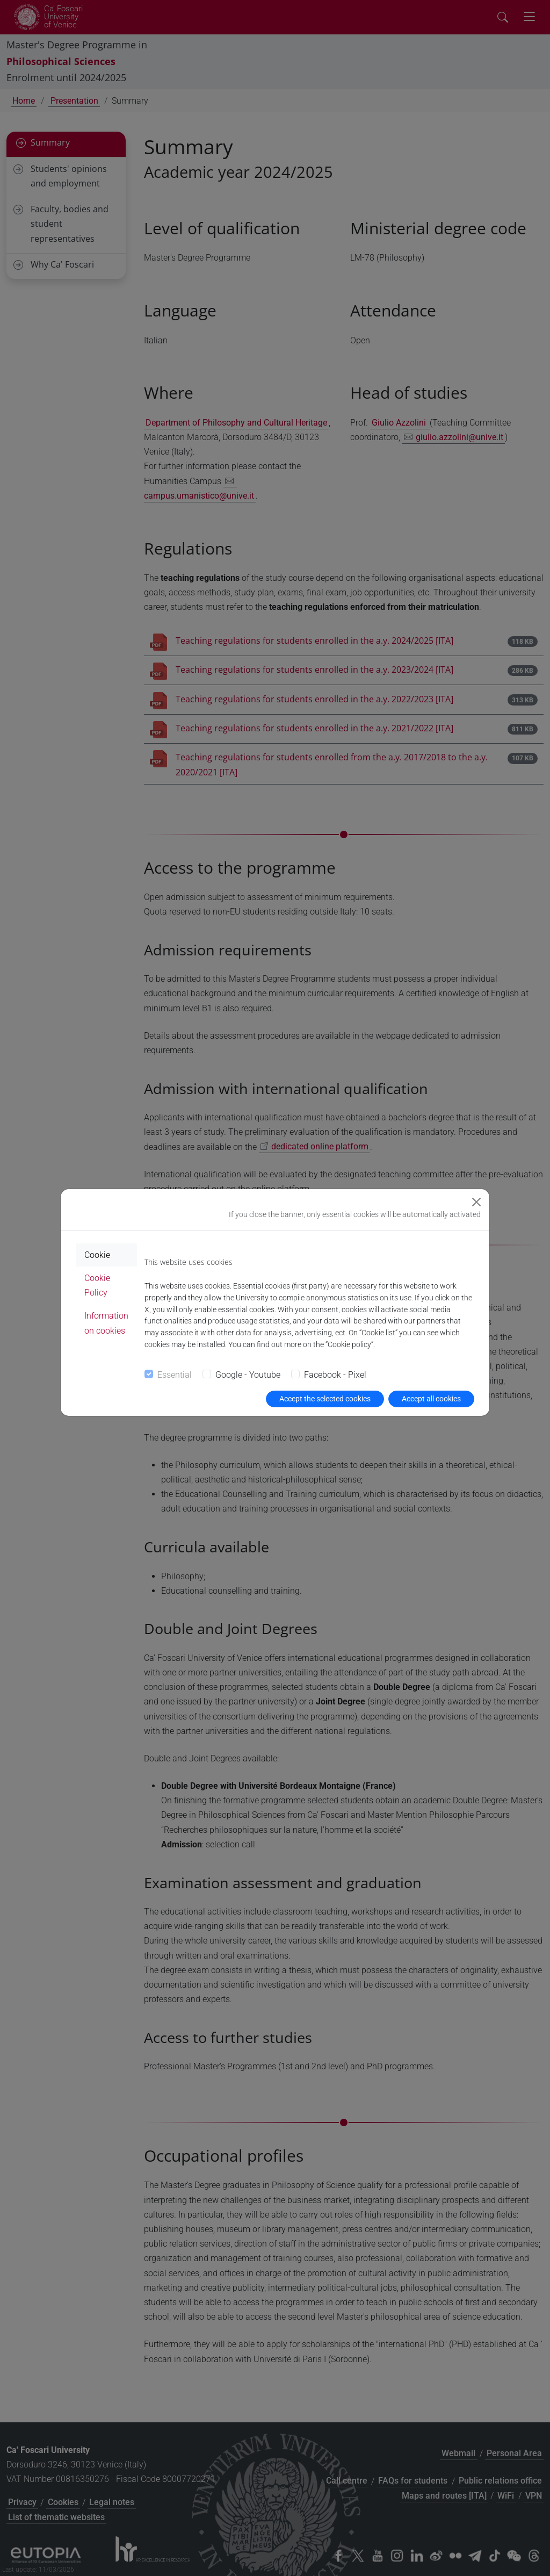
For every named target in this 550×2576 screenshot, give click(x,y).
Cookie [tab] (97, 1255)
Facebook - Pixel (335, 1375)
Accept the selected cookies (325, 1398)
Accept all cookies (431, 1398)
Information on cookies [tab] (106, 1323)
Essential (174, 1375)
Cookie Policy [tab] (97, 1285)
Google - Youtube (247, 1375)
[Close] (476, 1202)
